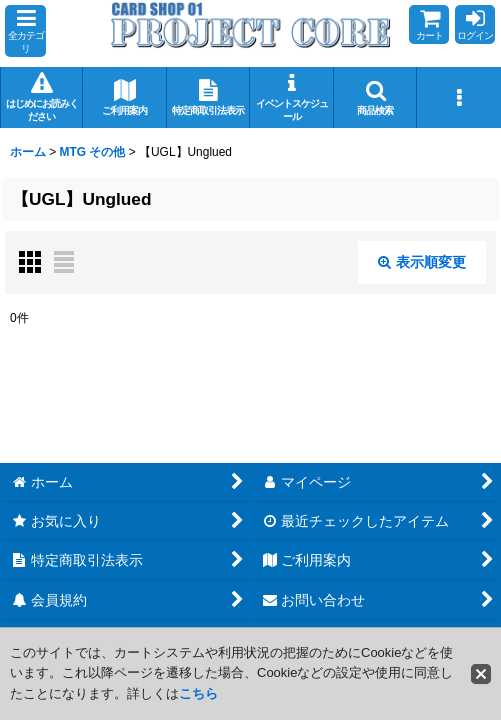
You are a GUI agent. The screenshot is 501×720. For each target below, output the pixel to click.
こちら (198, 693)
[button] (25, 31)
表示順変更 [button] (422, 262)
